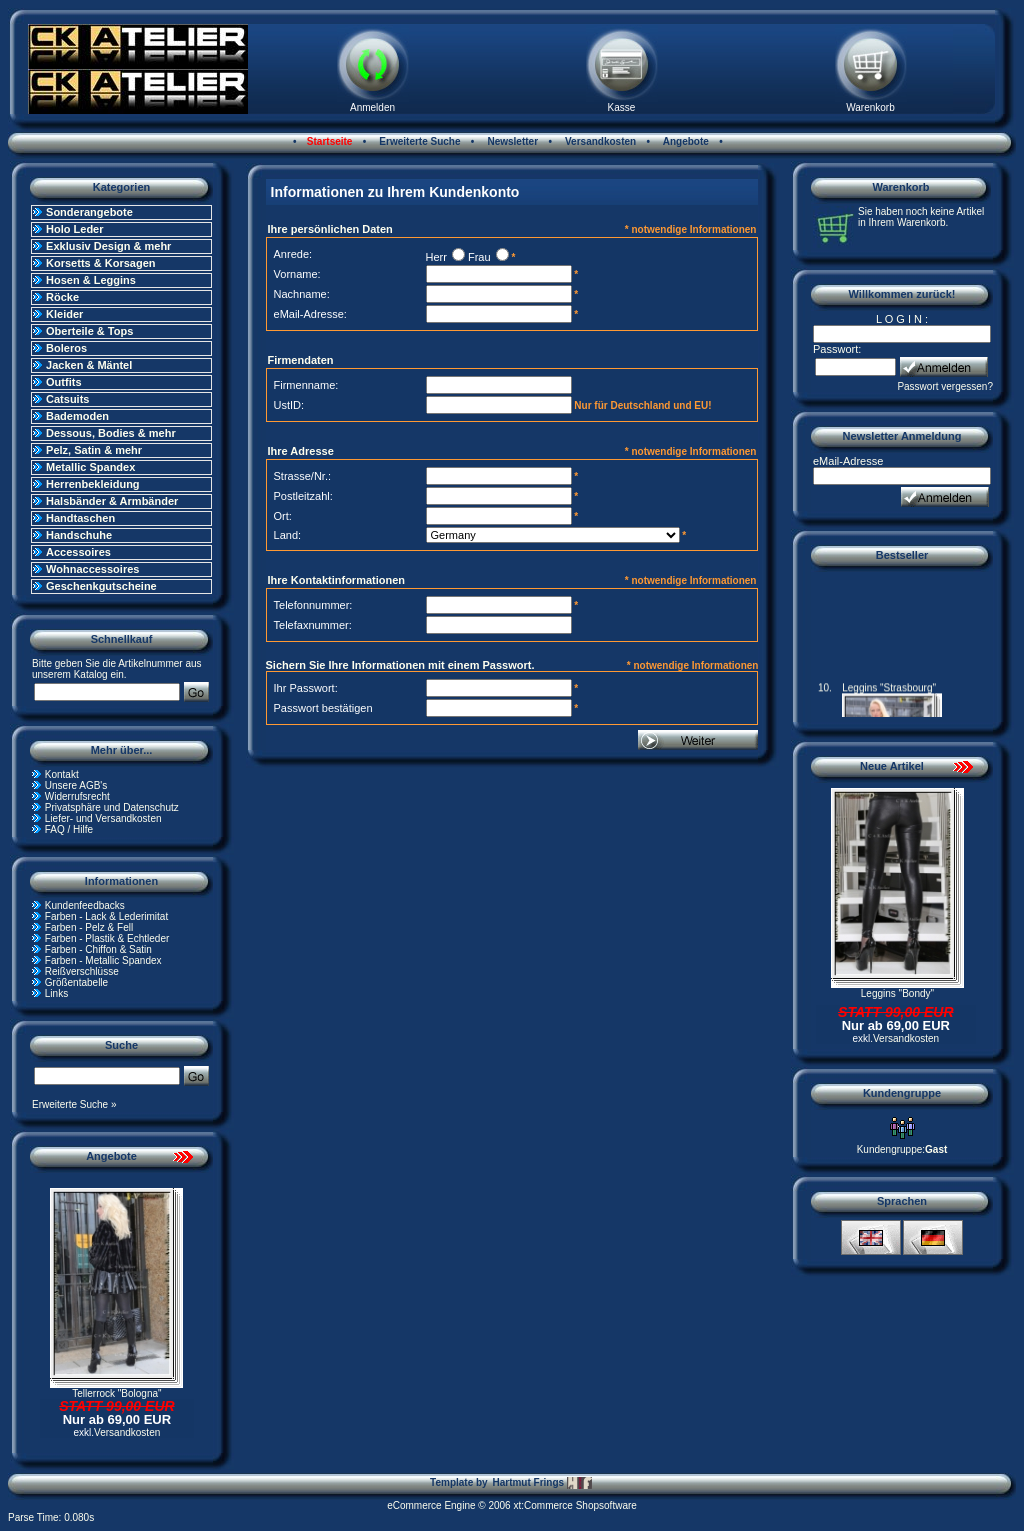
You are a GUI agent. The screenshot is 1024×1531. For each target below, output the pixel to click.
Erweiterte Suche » (74, 1104)
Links (56, 993)
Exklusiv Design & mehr (108, 246)
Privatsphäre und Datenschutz (112, 807)
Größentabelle (76, 982)
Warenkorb (870, 107)
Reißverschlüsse (82, 971)
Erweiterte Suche (419, 141)
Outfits (63, 382)
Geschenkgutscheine (101, 586)
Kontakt (62, 774)
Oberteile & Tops (89, 331)
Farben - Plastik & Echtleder (107, 938)
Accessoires (78, 552)
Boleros (66, 348)
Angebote (684, 141)
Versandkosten (599, 141)
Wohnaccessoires (92, 569)
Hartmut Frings (541, 1483)
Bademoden (77, 416)
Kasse (622, 107)
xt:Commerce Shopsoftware (574, 1505)
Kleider (64, 314)
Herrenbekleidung (93, 484)
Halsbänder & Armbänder (112, 501)
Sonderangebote (89, 212)
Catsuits (67, 399)
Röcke (62, 297)
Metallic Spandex (90, 467)
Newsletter (511, 141)
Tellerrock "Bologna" (116, 1393)
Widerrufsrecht (77, 796)
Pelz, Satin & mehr (94, 450)
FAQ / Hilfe (69, 829)
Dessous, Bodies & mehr (111, 433)
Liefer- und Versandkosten (103, 818)
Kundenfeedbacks (85, 905)
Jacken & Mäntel (89, 365)
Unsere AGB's (76, 785)
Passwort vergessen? (945, 386)
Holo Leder (74, 229)
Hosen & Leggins (91, 280)
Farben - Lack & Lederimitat (106, 916)
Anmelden (372, 107)
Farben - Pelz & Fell (89, 927)
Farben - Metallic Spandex (103, 960)
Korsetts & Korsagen (100, 263)
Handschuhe (79, 535)
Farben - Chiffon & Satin (98, 949)
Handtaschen (80, 518)
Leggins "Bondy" (897, 993)
